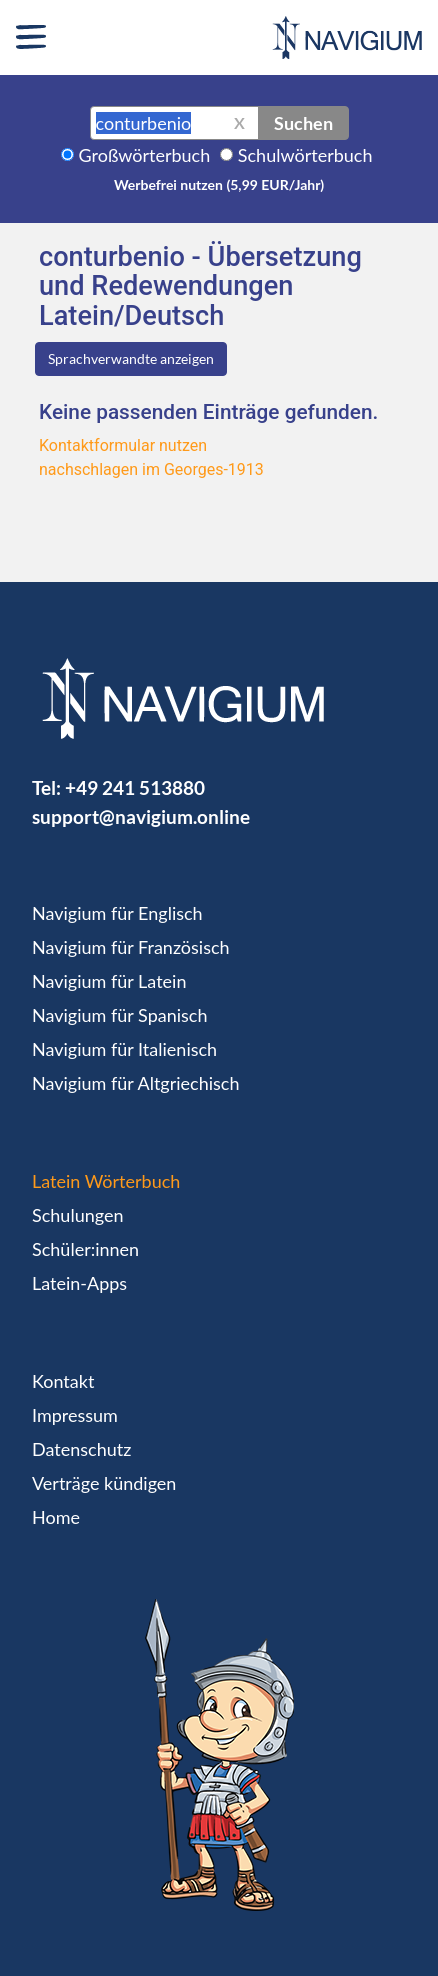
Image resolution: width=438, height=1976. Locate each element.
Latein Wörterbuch (106, 1181)
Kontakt (63, 1381)
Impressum (75, 1415)
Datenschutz (81, 1449)
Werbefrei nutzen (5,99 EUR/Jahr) (219, 184)
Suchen (303, 123)
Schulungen (77, 1215)
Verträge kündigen (104, 1483)
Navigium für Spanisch (120, 1015)
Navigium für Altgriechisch (135, 1083)
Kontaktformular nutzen (123, 445)
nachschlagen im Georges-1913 (151, 469)
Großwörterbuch (145, 155)
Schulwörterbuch (305, 155)
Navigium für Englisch (117, 913)
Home (56, 1517)
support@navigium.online (141, 816)
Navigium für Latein (109, 981)
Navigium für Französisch (131, 947)
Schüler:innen (85, 1249)
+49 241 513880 (135, 787)
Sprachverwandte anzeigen (131, 358)
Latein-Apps (79, 1283)
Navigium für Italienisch (124, 1049)
